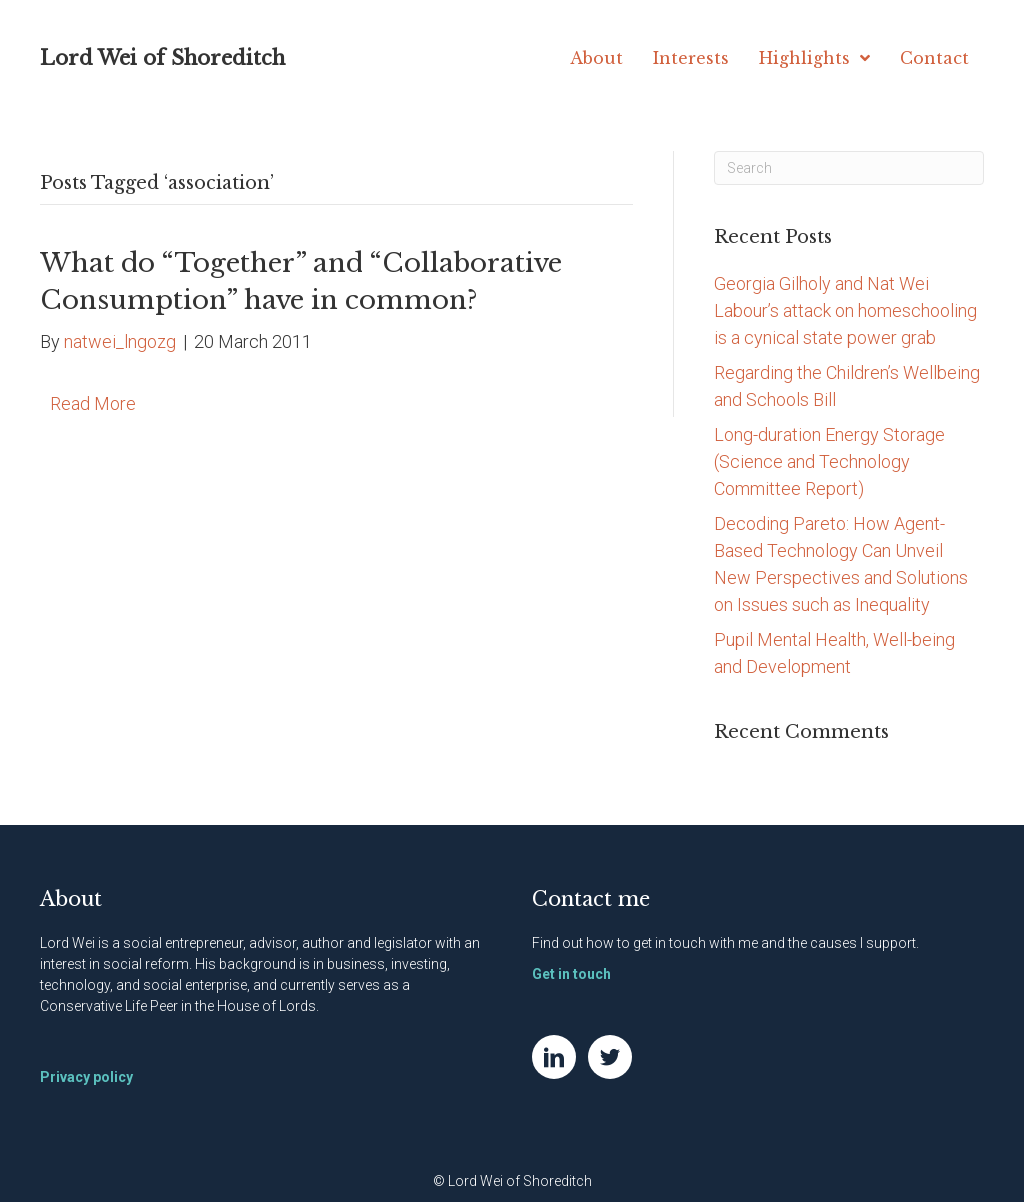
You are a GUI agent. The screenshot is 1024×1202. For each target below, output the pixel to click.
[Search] (849, 168)
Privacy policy (86, 1077)
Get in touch (571, 974)
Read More (93, 403)
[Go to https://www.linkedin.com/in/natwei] (554, 1057)
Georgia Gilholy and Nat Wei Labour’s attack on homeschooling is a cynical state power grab (845, 310)
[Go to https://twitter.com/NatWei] (610, 1057)
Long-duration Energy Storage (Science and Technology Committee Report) (829, 461)
